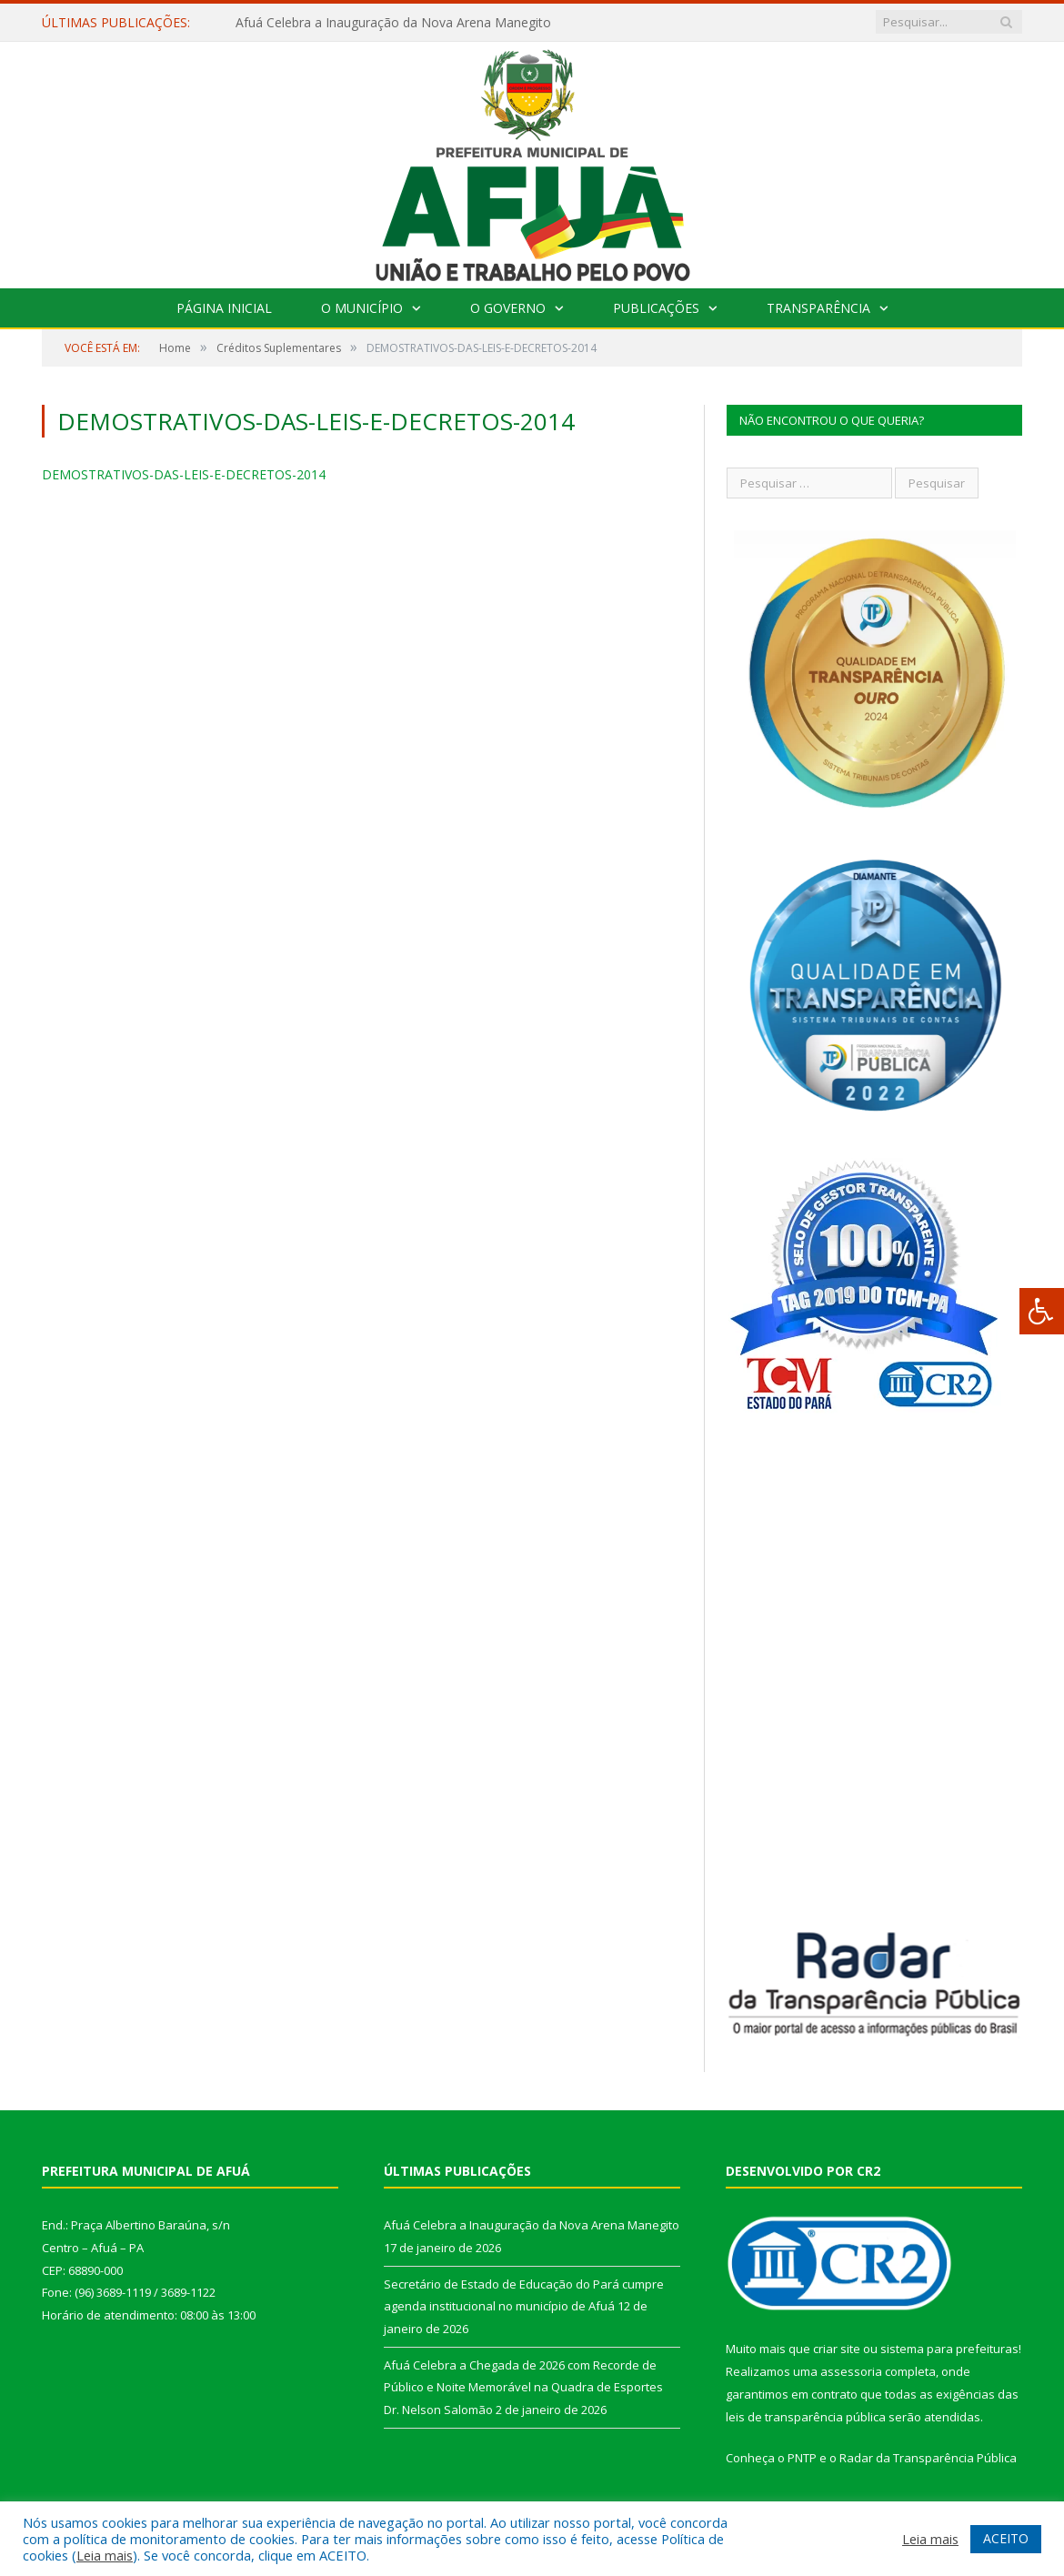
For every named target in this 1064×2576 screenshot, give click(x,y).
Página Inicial (224, 308)
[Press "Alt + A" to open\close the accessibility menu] (1041, 1311)
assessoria (851, 2371)
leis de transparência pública (806, 2417)
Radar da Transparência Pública (928, 2458)
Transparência (818, 308)
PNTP (802, 2458)
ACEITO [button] (1006, 2538)
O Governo (508, 308)
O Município (362, 308)
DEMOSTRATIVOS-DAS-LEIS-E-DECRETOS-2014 (184, 474)
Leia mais (104, 2555)
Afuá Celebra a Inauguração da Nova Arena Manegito (393, 23)
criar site (836, 2348)
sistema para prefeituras (949, 2348)
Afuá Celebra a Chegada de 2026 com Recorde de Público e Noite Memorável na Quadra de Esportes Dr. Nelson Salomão (523, 2387)
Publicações (656, 308)
